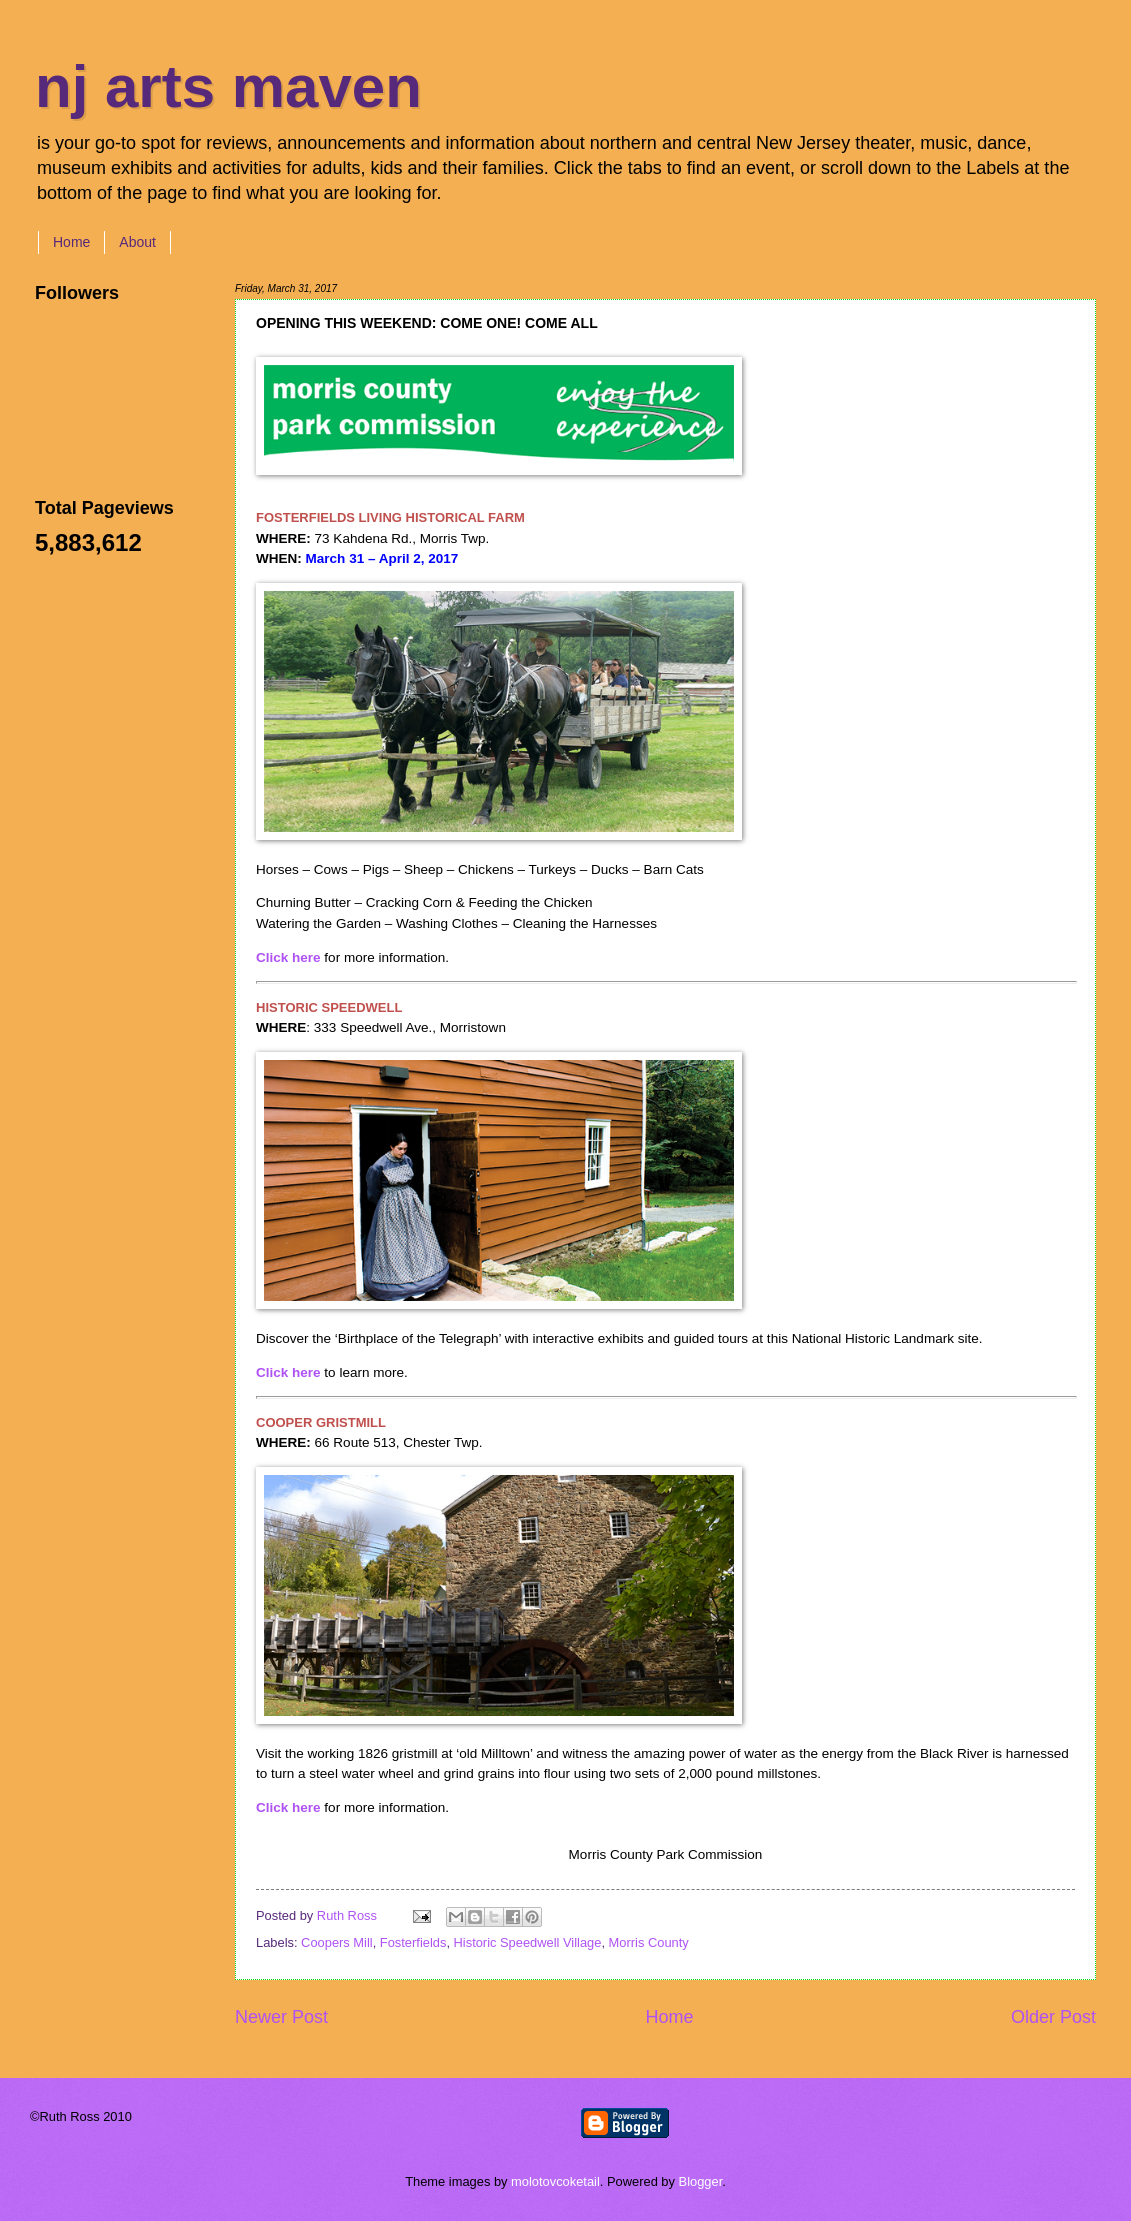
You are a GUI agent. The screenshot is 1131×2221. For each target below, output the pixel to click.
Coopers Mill (337, 1942)
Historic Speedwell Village (528, 1942)
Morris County (649, 1942)
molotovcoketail (555, 2181)
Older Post (1053, 2017)
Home (71, 242)
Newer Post (281, 2017)
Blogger (701, 2181)
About (137, 242)
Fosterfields (413, 1942)
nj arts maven (228, 86)
